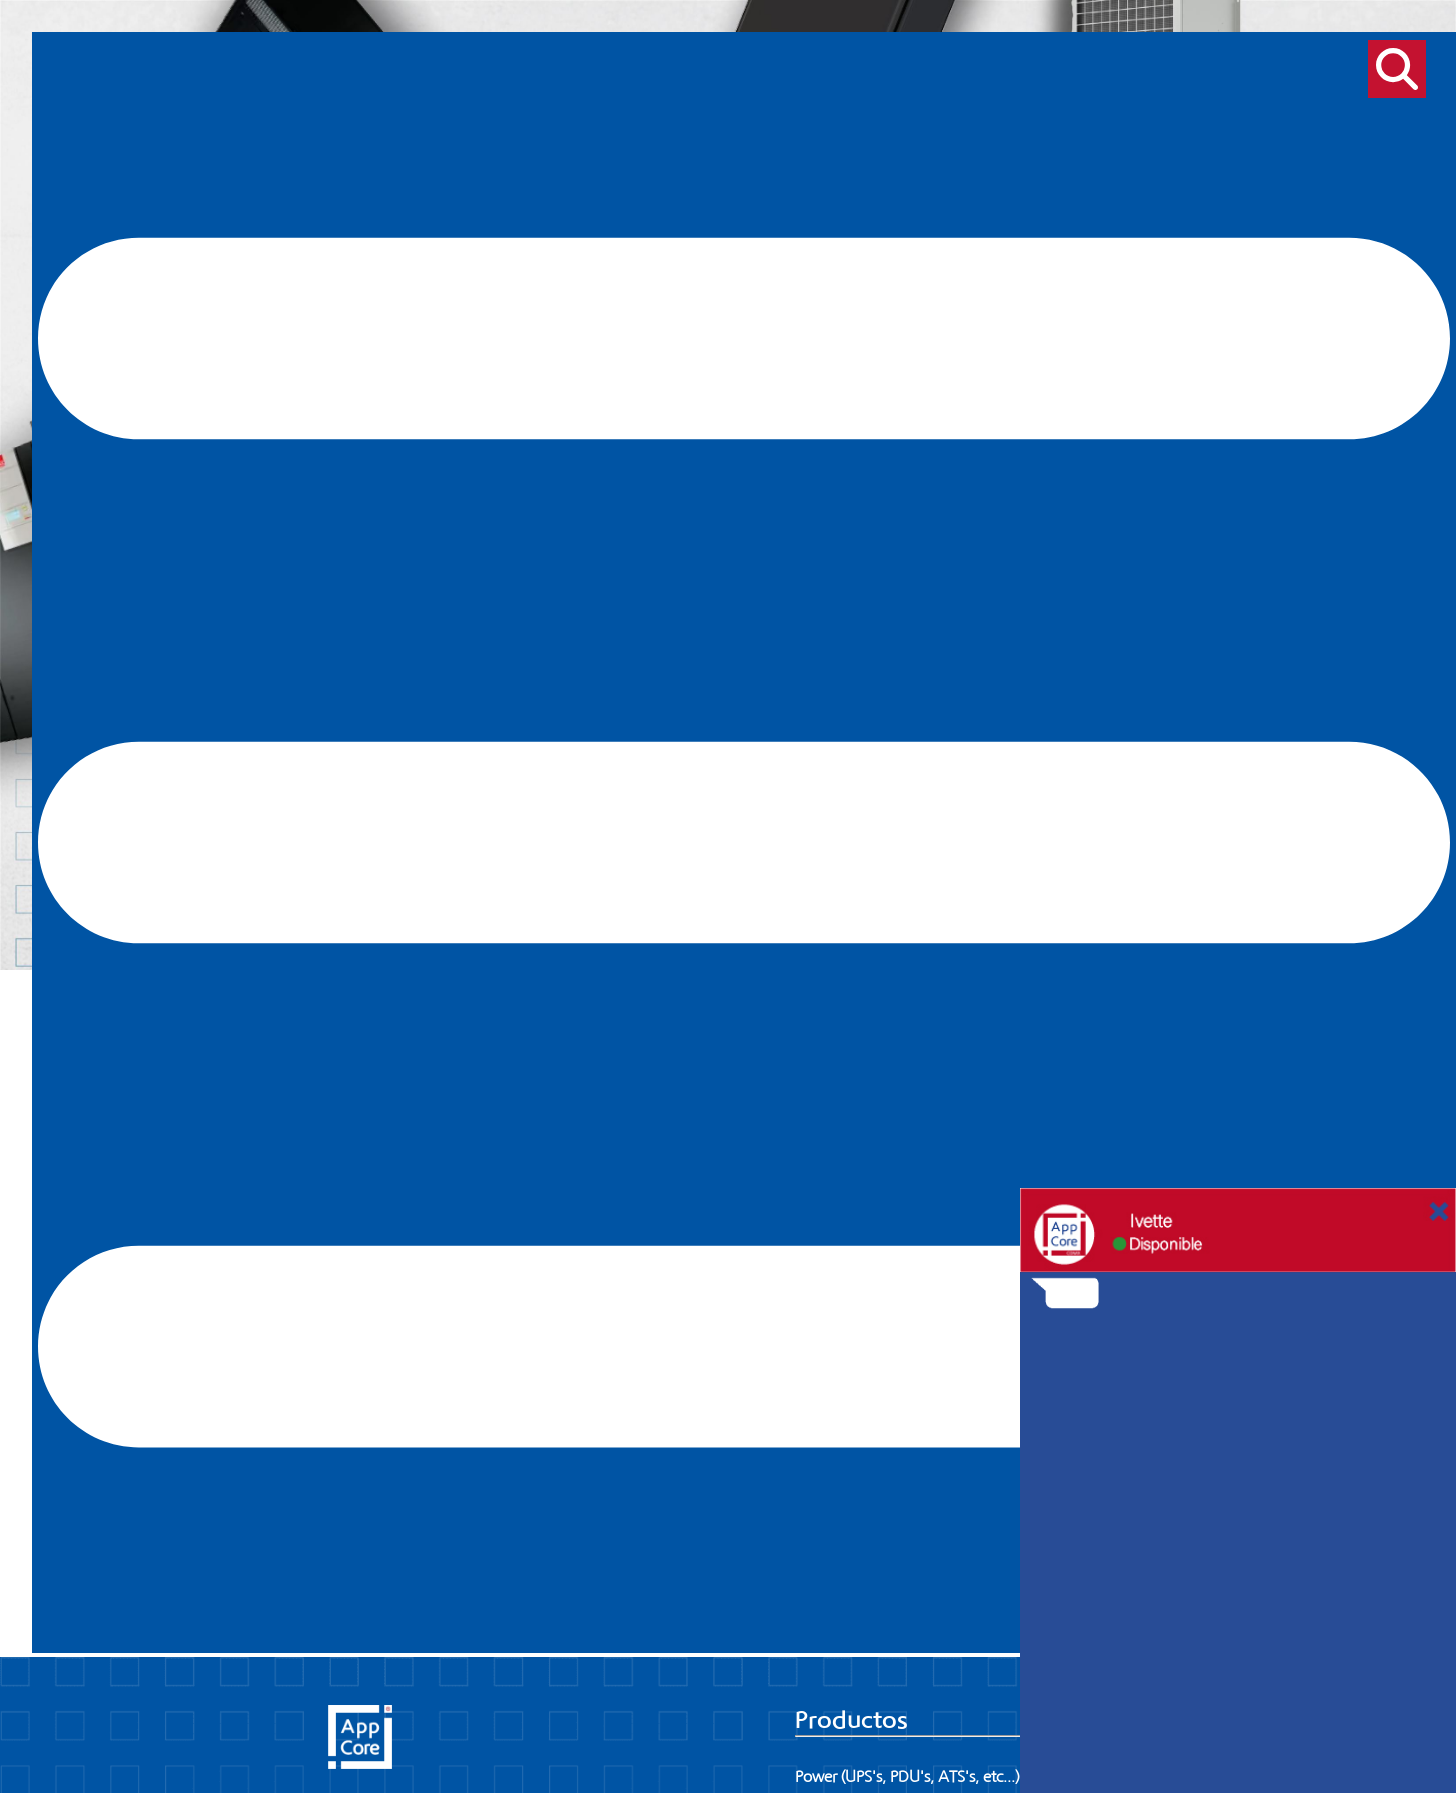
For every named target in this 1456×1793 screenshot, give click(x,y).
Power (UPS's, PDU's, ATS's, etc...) (907, 1777)
